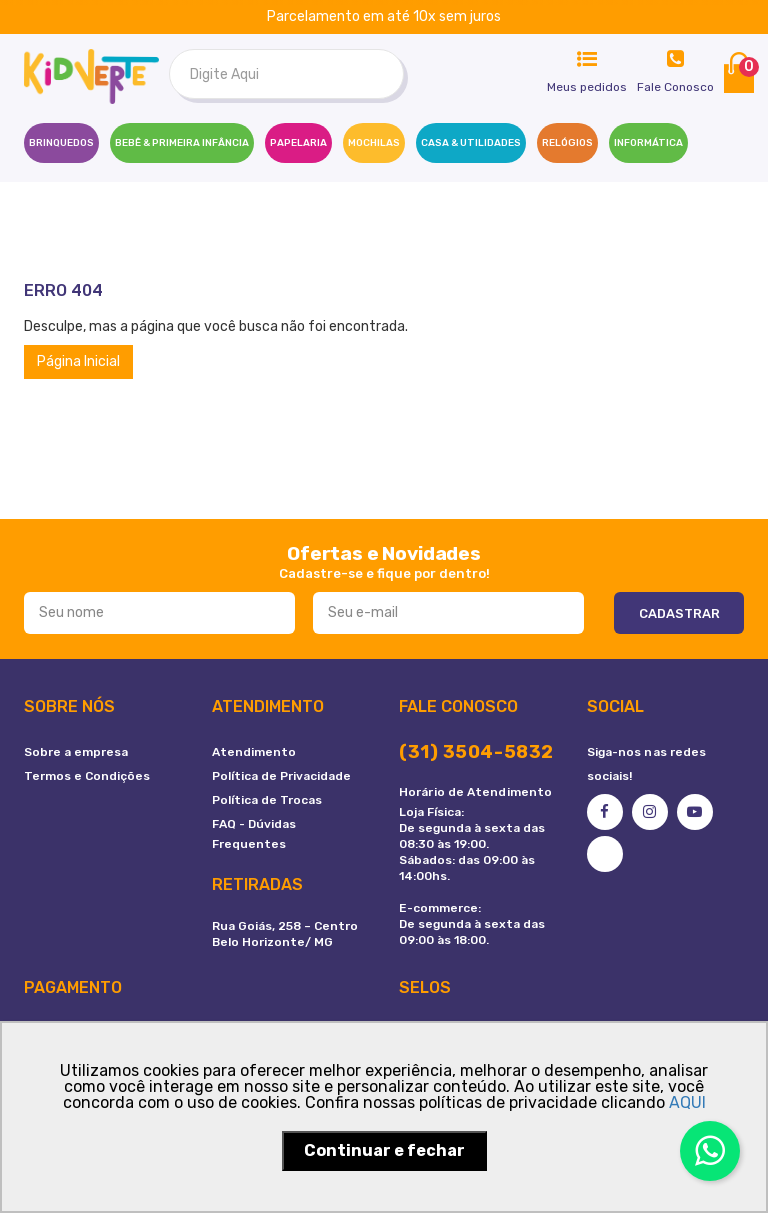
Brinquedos (61, 143)
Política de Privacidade (281, 776)
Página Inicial (78, 361)
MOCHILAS (374, 143)
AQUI (687, 1102)
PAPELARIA (298, 143)
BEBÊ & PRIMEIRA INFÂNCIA (182, 143)
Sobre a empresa (76, 752)
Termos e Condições (87, 776)
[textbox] (286, 74)
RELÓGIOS (567, 143)
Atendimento (254, 752)
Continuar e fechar (384, 1150)
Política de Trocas (267, 800)
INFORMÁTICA (648, 143)
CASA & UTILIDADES (471, 143)
